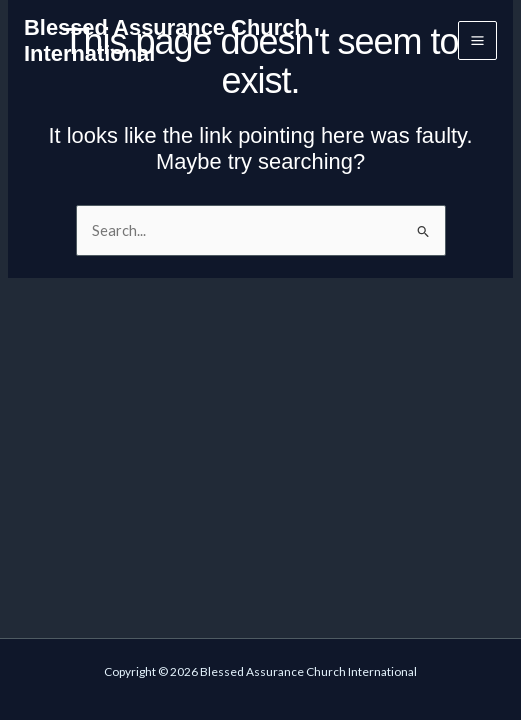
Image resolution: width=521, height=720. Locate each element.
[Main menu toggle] (477, 40)
